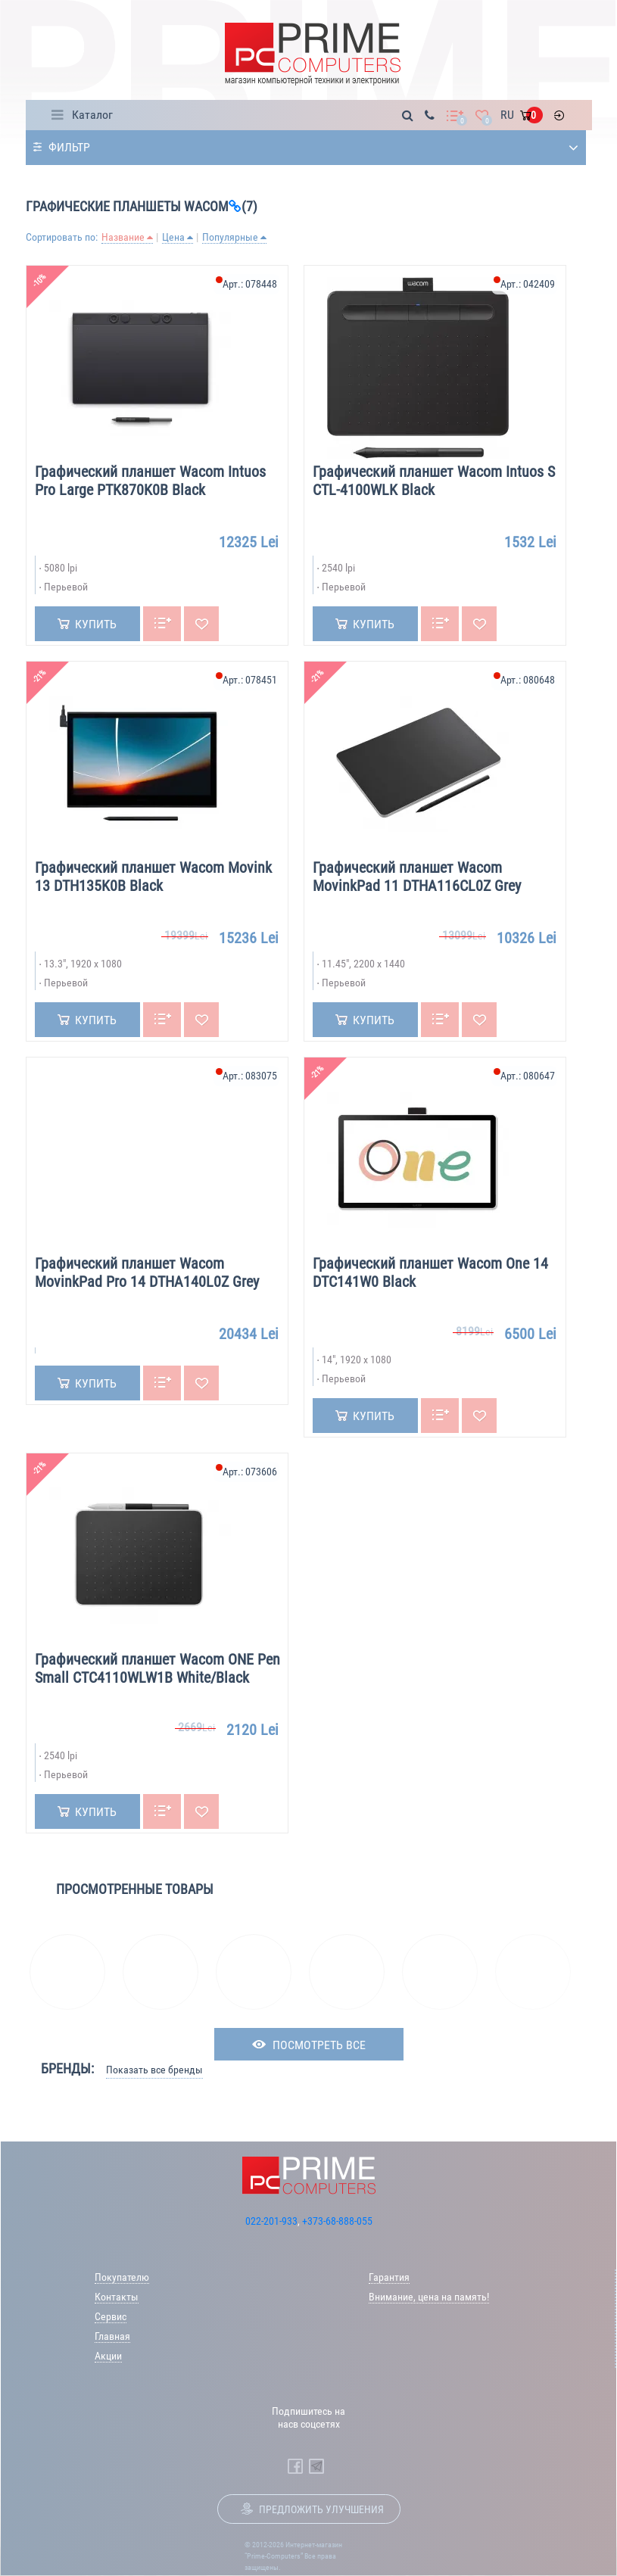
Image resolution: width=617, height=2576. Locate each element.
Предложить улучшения (321, 2509)
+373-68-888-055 (337, 2221)
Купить (96, 624)
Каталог (92, 114)
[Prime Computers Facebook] (295, 2466)
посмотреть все (319, 2045)
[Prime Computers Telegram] (316, 2466)
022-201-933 (271, 2221)
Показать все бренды (154, 2070)
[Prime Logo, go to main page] (312, 54)
